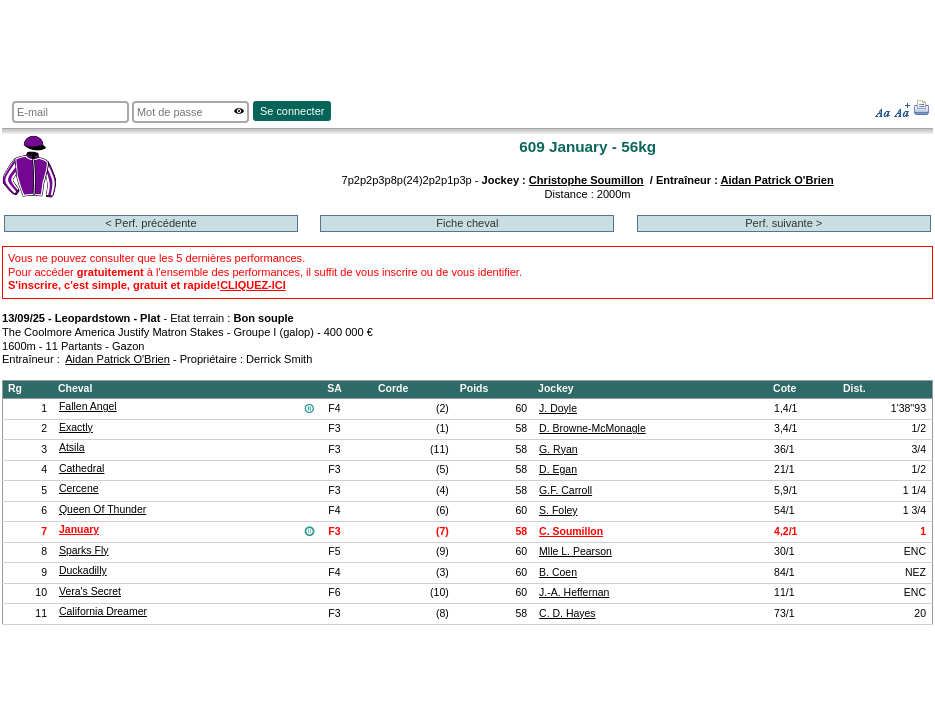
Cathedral (81, 468)
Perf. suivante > (783, 223)
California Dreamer (103, 611)
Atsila (72, 447)
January (79, 529)
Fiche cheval (467, 223)
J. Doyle (558, 408)
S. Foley (558, 510)
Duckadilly (83, 570)
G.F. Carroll (565, 490)
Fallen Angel (88, 406)
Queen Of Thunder (102, 509)
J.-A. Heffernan (574, 592)
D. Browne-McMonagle (592, 428)
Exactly (76, 427)
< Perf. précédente (150, 223)
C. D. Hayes (567, 613)
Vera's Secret (90, 591)
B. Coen (558, 572)
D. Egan (558, 469)
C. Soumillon (571, 531)
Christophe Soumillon (586, 180)
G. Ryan (558, 449)
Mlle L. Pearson (575, 551)
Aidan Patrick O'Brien (777, 180)
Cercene (79, 488)
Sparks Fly (84, 550)
